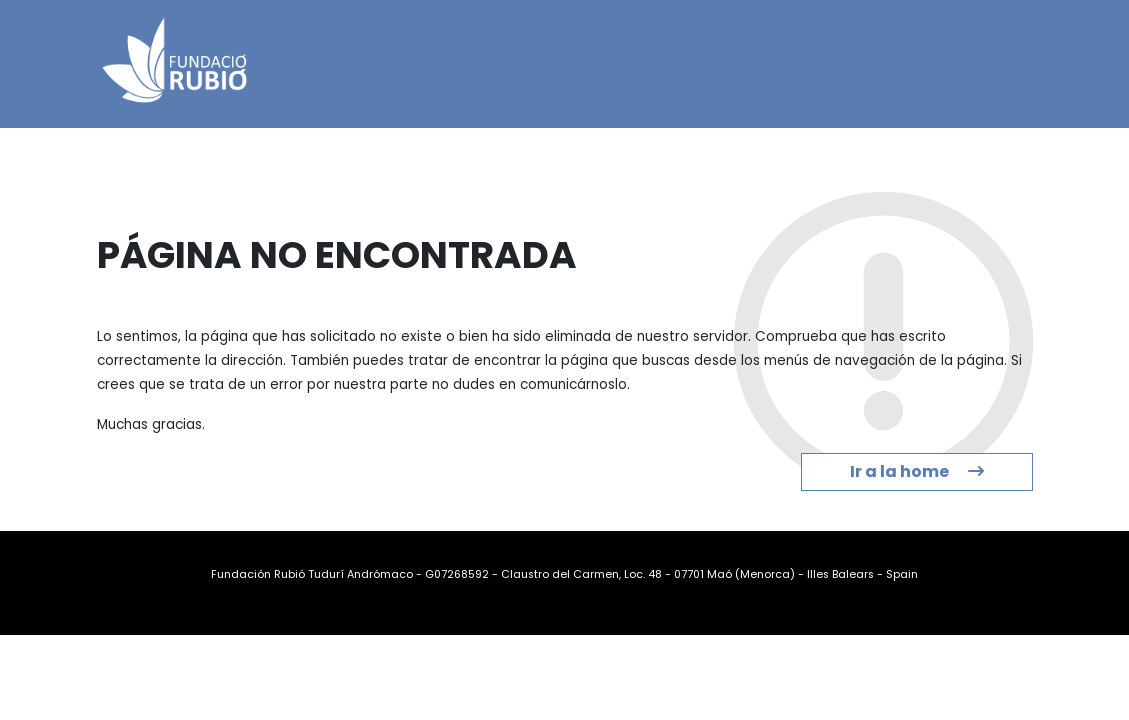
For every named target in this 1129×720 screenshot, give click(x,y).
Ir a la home (917, 471)
